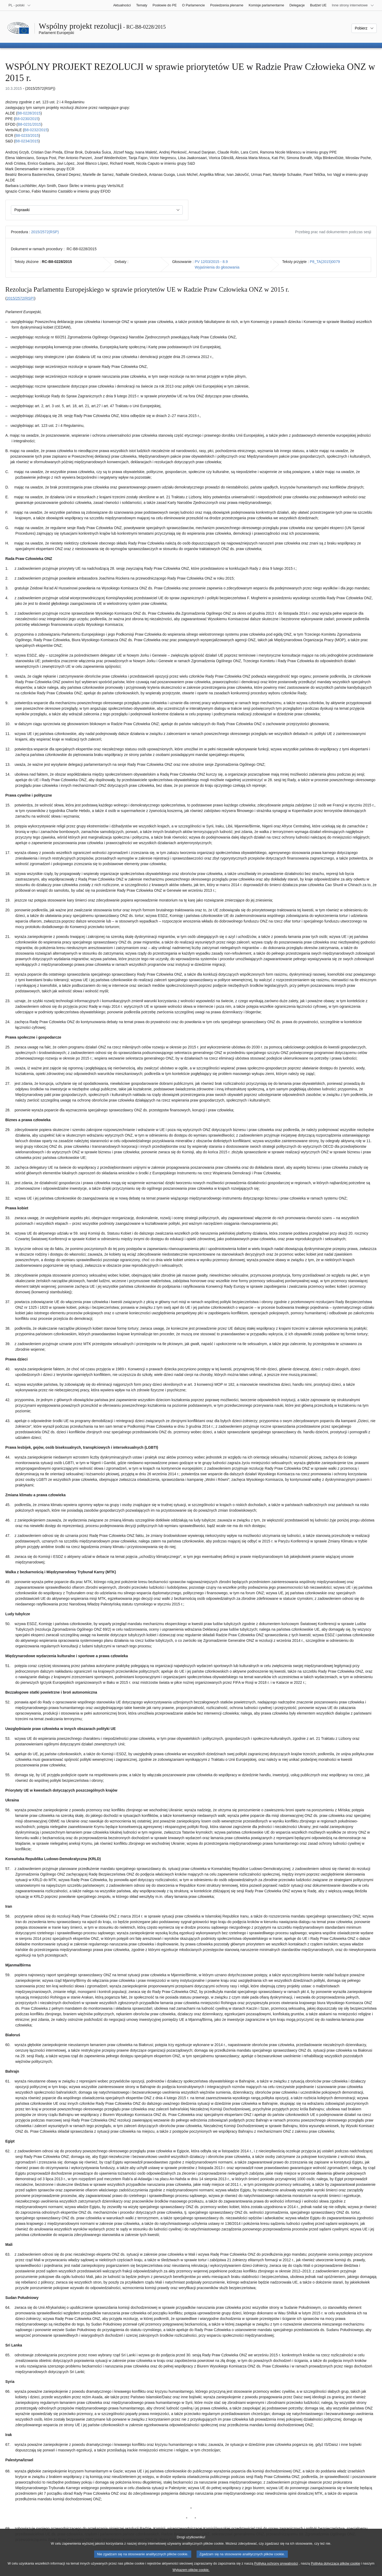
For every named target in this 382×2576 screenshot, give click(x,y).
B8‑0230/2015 (26, 119)
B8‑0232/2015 (35, 130)
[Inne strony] (353, 5)
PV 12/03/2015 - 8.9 (211, 262)
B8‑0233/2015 (27, 135)
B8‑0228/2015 (29, 113)
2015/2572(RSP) (45, 232)
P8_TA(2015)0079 (325, 262)
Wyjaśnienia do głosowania (217, 267)
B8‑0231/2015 (29, 124)
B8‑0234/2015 (26, 141)
